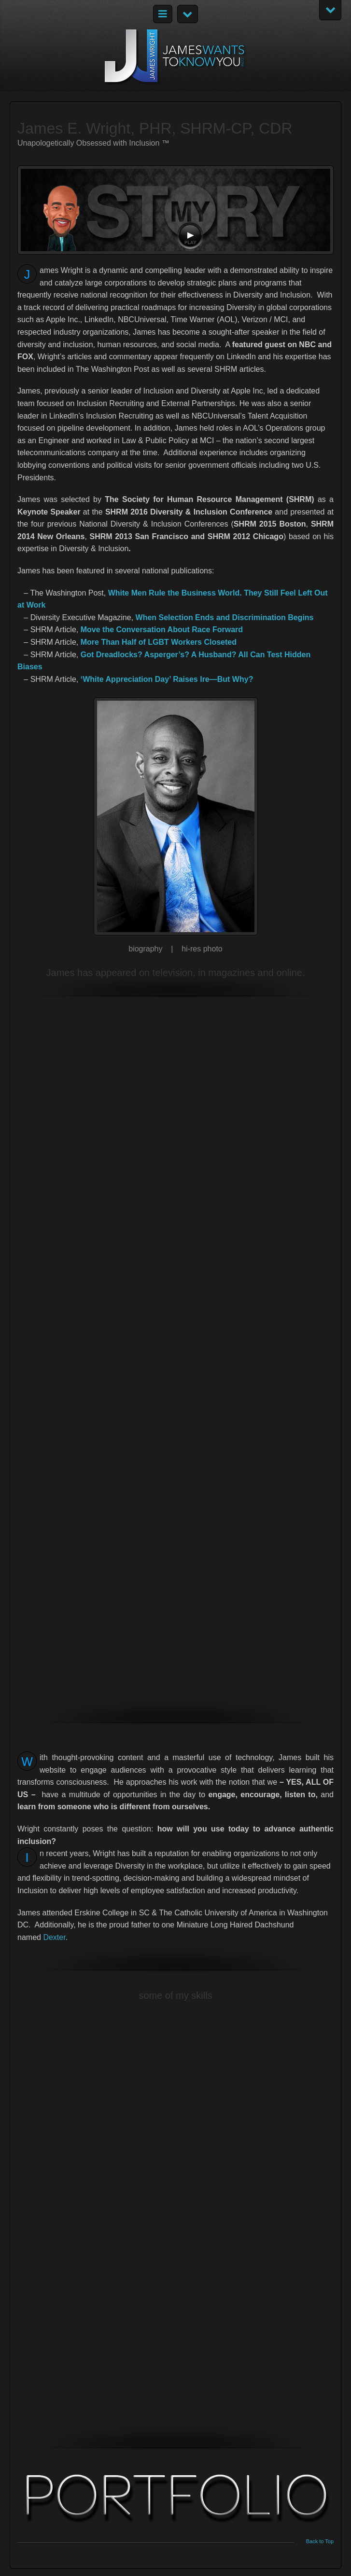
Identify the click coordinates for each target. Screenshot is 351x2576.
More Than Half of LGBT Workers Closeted (159, 642)
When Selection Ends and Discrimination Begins (225, 617)
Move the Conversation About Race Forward (162, 629)
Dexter (54, 1937)
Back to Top (320, 2541)
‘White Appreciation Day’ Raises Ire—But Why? (167, 679)
